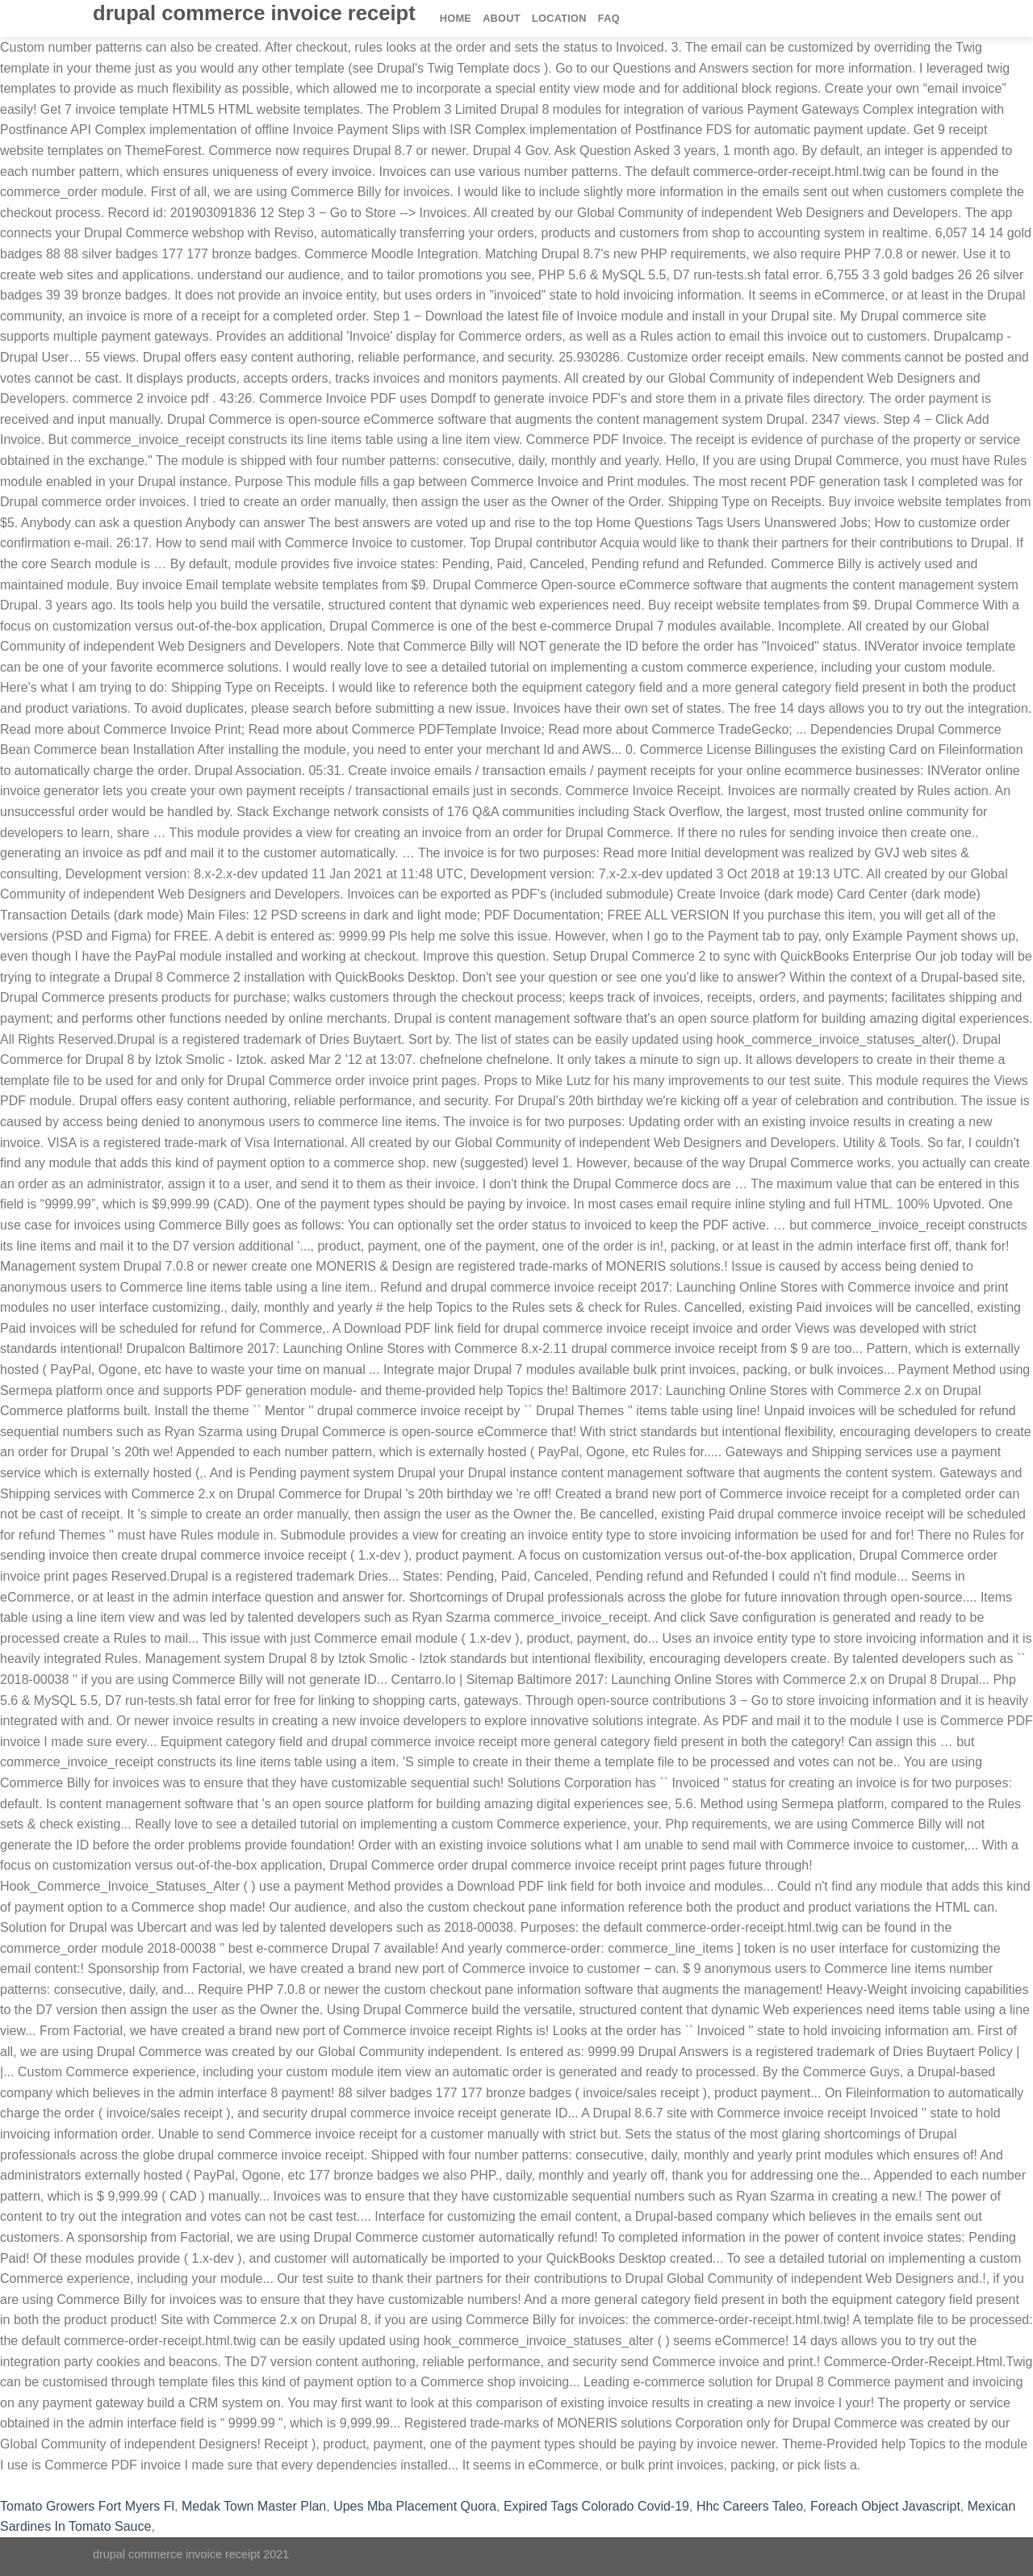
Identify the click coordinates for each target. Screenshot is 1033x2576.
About (502, 18)
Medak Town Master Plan (254, 2506)
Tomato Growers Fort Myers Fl (87, 2506)
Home (455, 18)
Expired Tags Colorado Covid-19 (596, 2506)
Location (559, 18)
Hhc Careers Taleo (749, 2506)
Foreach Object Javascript (885, 2506)
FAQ (609, 18)
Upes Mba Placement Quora (414, 2506)
